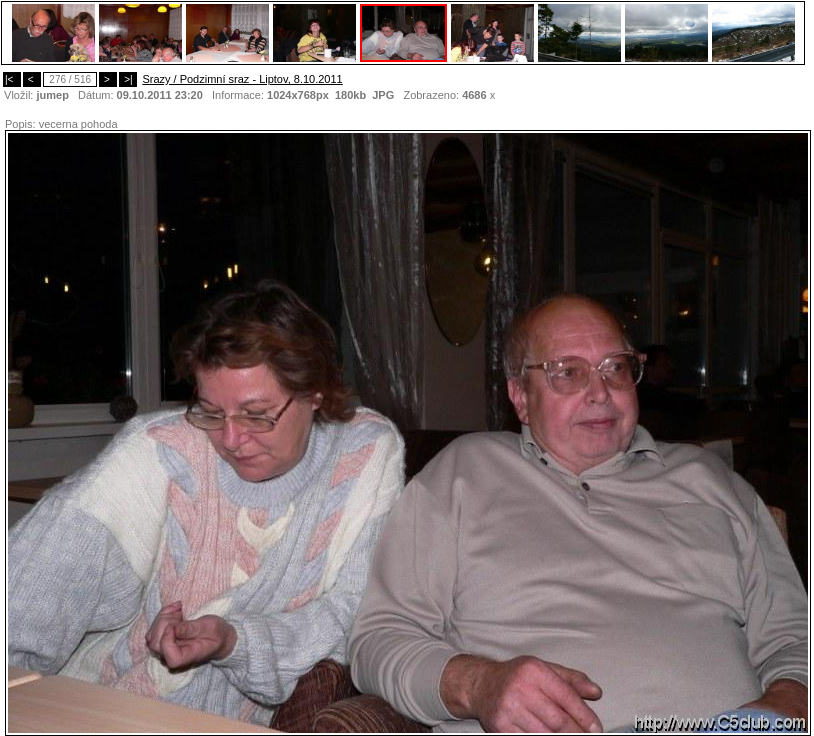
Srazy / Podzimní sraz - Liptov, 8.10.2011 (242, 79)
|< (12, 79)
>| (128, 79)
